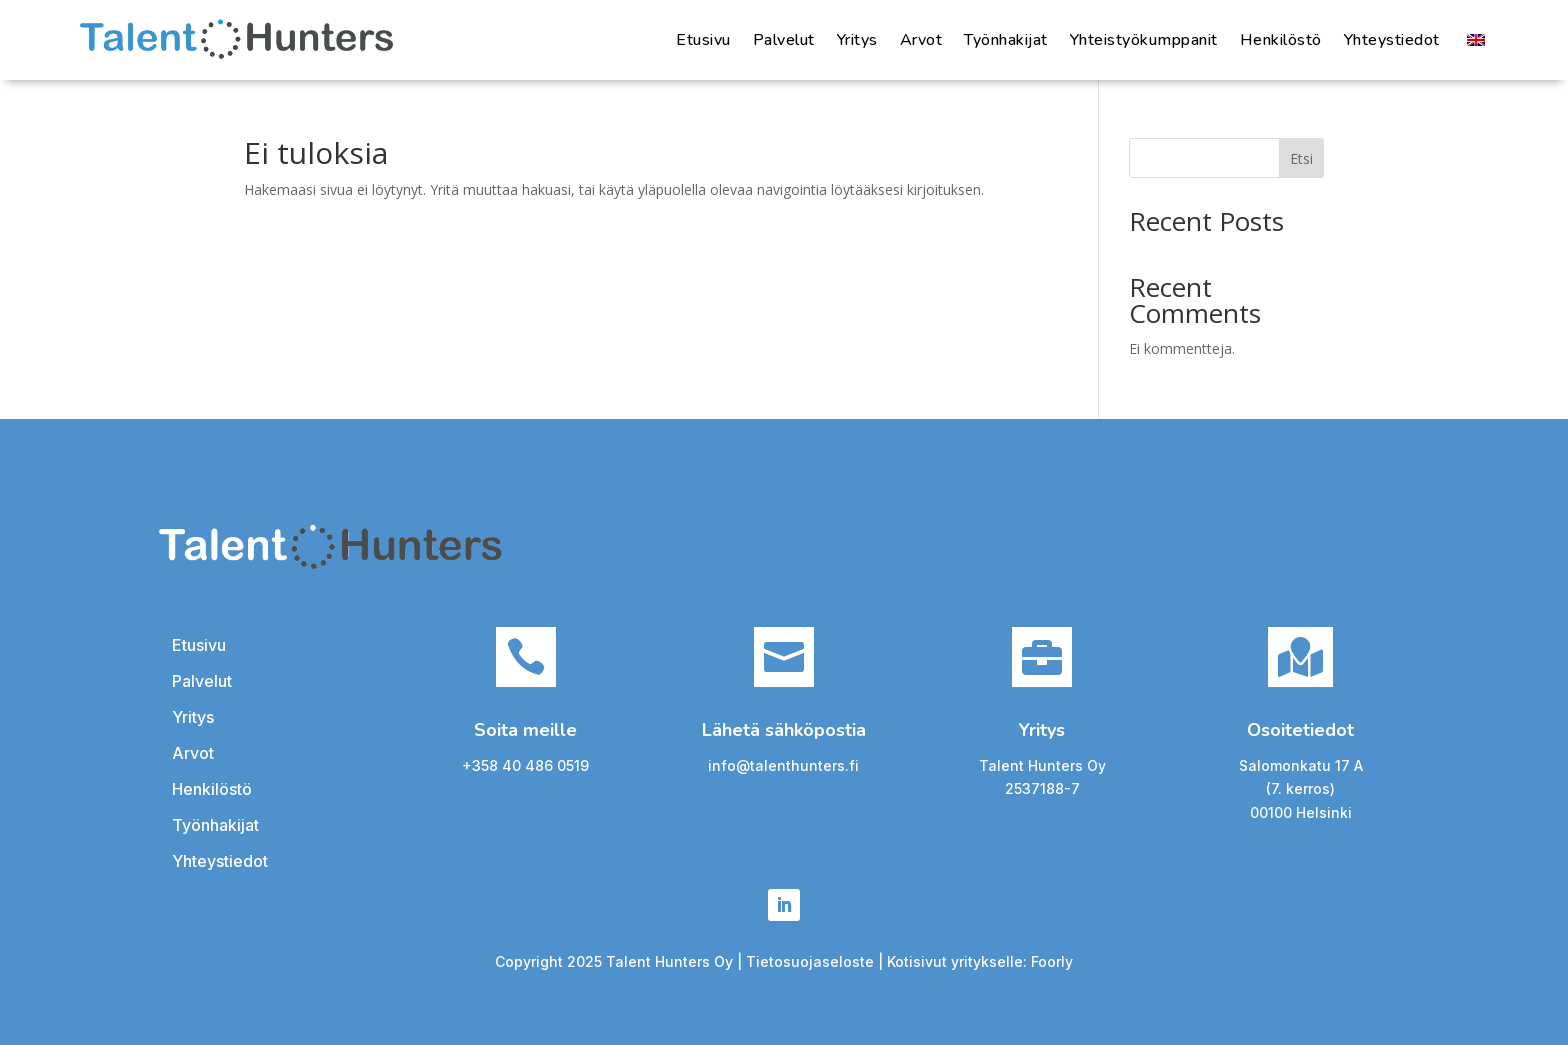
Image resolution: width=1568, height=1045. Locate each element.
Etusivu (703, 40)
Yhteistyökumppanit (1144, 40)
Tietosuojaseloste (812, 961)
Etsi (1301, 158)
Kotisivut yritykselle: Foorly (980, 961)
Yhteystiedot (1392, 40)
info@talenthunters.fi (783, 765)
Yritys (857, 40)
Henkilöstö (1281, 40)
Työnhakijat (1006, 40)
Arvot (921, 40)
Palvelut (784, 40)
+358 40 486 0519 (525, 765)
